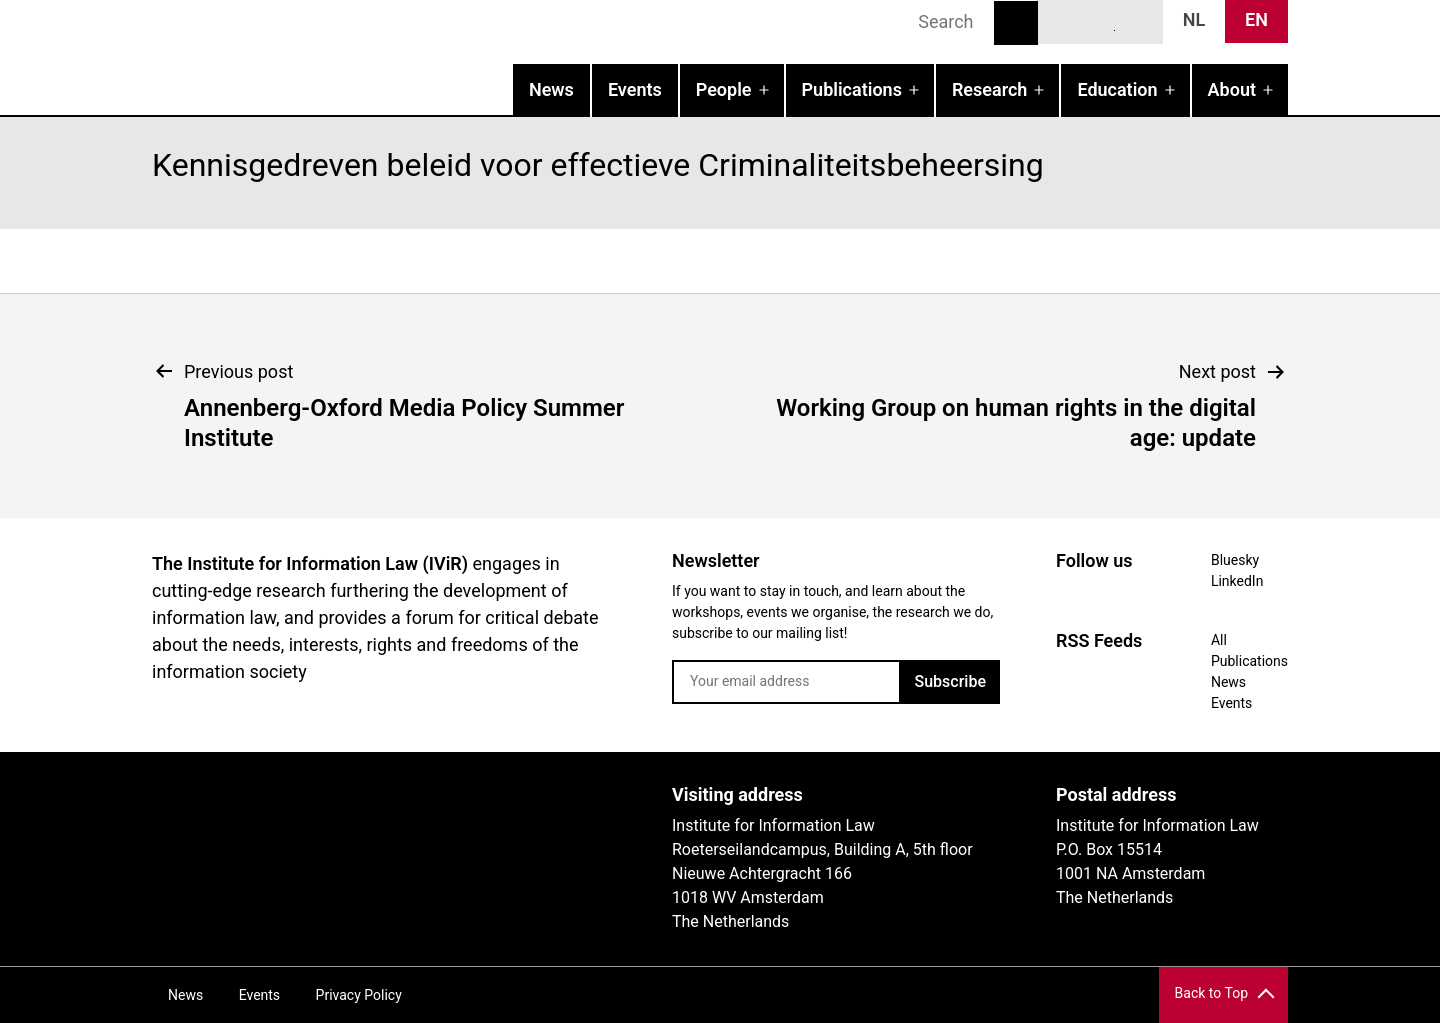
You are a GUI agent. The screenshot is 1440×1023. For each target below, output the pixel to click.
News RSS (1137, 21)
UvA (384, 802)
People (724, 89)
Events (635, 89)
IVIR (408, 56)
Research (989, 89)
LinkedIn (1101, 21)
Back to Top (1211, 993)
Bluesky (1064, 21)
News (551, 89)
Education (1117, 89)
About (1232, 89)
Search (1016, 23)
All (1219, 640)
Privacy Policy (359, 995)
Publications (852, 89)
